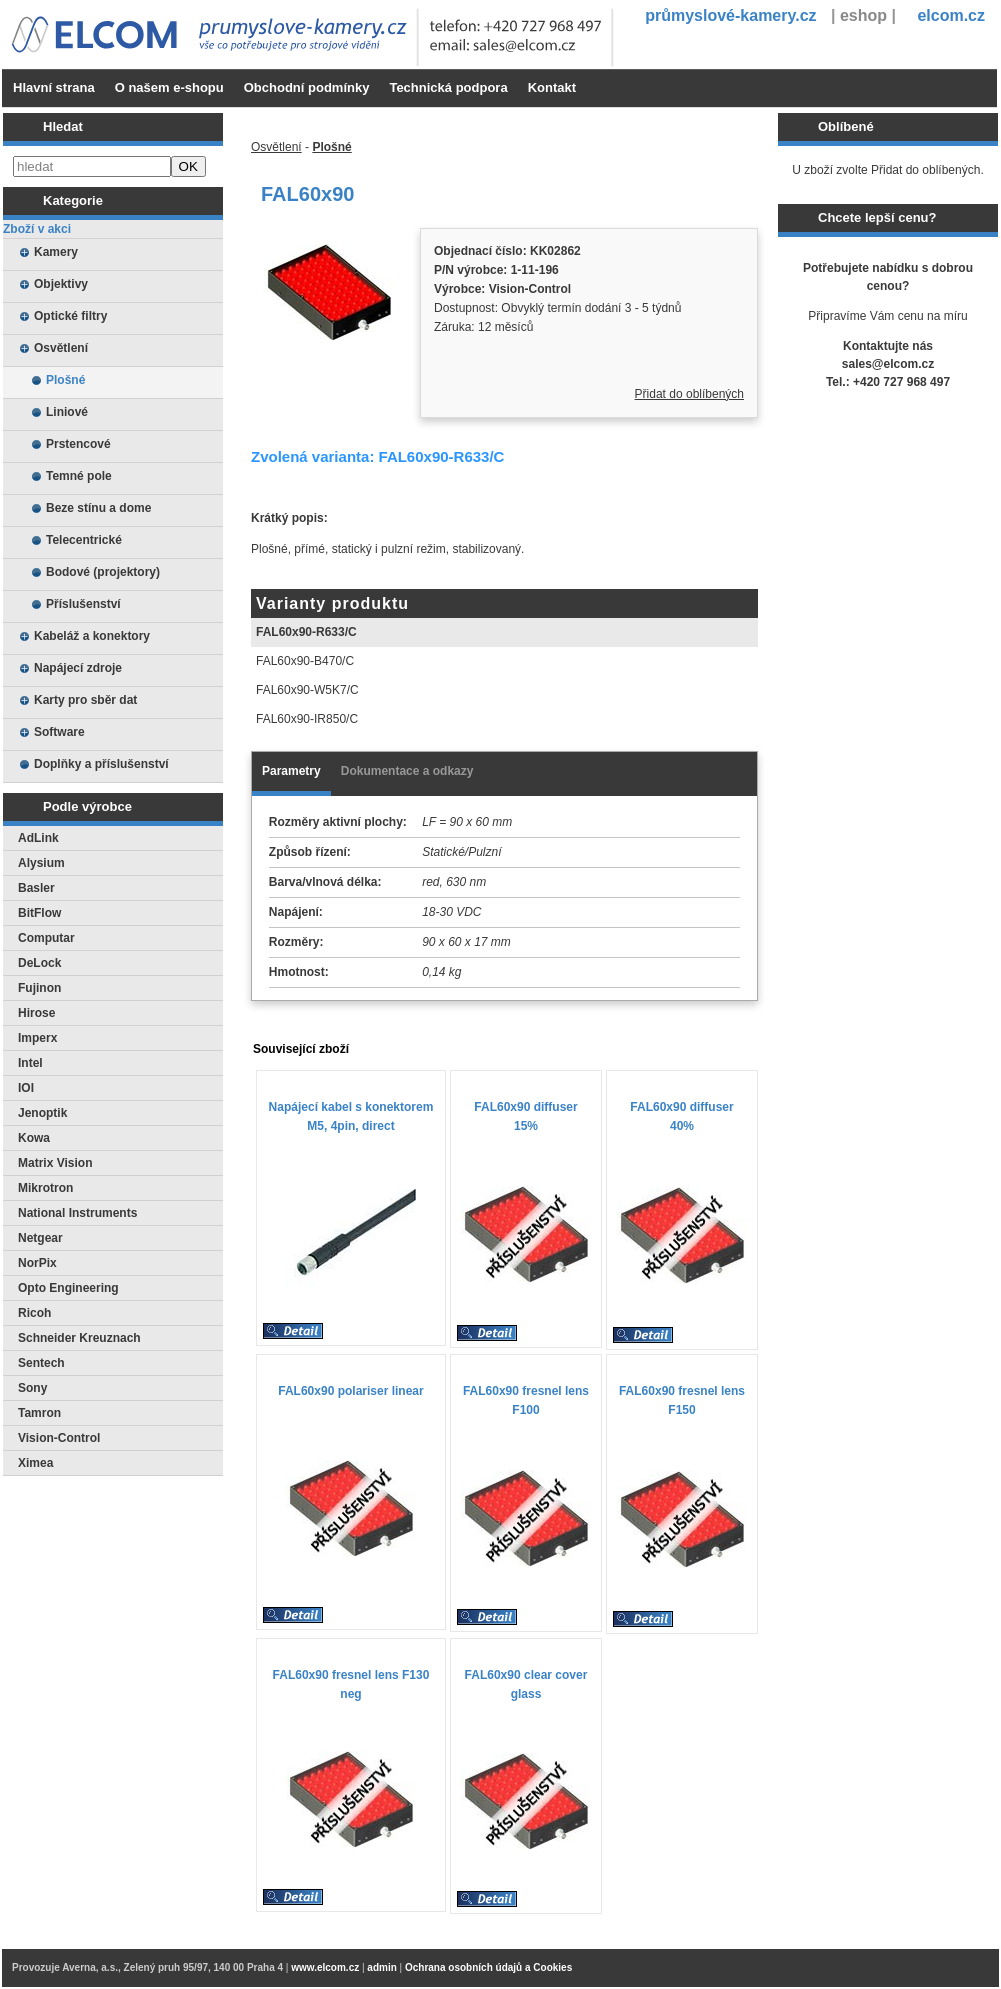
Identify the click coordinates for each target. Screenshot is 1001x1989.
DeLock (39, 963)
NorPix (37, 1263)
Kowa (34, 1138)
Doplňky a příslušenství (101, 764)
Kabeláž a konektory (92, 636)
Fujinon (39, 988)
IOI (26, 1088)
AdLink (38, 838)
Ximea (35, 1463)
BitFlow (39, 913)
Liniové (67, 412)
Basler (36, 888)
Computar (46, 938)
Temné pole (79, 476)
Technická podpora (448, 87)
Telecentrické (84, 540)
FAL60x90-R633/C (306, 632)
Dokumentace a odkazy (407, 771)
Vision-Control (59, 1438)
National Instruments (77, 1213)
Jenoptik (42, 1113)
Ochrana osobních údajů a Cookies (488, 1967)
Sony (32, 1388)
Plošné (65, 380)
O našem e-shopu (169, 87)
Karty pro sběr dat (85, 700)
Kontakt (552, 87)
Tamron (39, 1413)
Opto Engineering (68, 1288)
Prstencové (78, 444)
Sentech (41, 1363)
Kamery (56, 252)
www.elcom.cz (325, 1967)
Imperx (37, 1038)
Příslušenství (83, 604)
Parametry (291, 771)
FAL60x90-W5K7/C (307, 690)
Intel (30, 1063)
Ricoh (34, 1313)
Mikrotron (45, 1188)
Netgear (40, 1238)
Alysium (41, 863)
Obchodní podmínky (307, 87)
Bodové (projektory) (103, 572)
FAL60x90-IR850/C (307, 719)
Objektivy (61, 284)
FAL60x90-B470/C (305, 661)
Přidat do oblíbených (689, 394)
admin (381, 1967)
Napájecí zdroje (78, 668)
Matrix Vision (55, 1163)
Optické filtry (70, 316)
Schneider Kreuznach (79, 1338)
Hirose (36, 1013)
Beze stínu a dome (98, 508)
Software (59, 732)
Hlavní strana (54, 87)
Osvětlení (61, 348)
